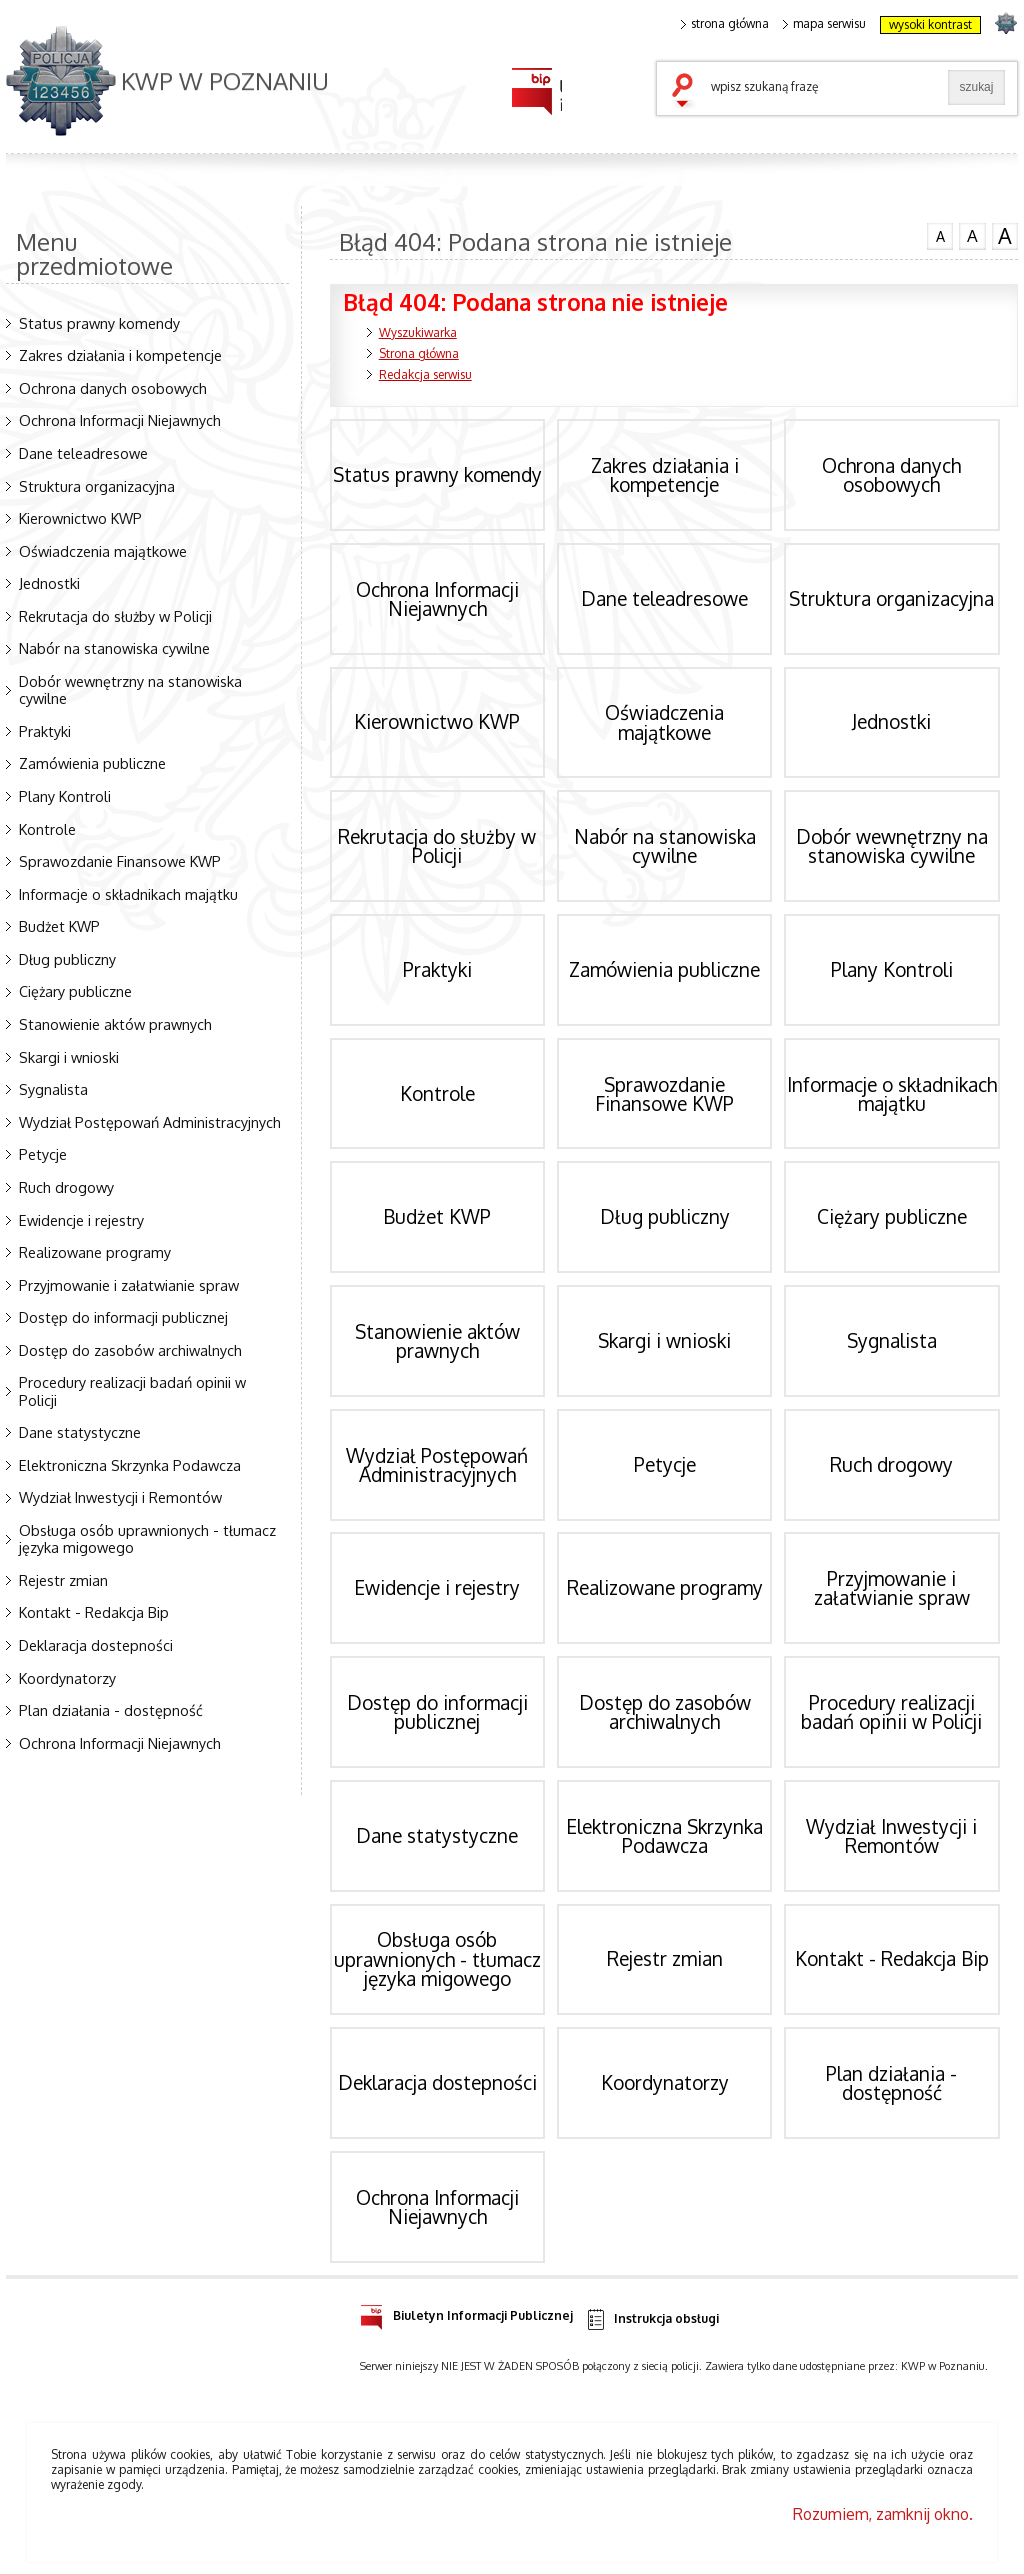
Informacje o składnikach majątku (128, 894)
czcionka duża (1005, 236)
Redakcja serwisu (425, 374)
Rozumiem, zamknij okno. (883, 2514)
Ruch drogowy (66, 1187)
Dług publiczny (67, 959)
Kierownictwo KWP (80, 518)
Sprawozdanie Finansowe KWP (120, 861)
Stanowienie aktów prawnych (115, 1024)
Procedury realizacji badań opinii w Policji (132, 1390)
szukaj (687, 92)
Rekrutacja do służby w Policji (115, 616)
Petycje (43, 1154)
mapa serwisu (824, 24)
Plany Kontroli (65, 796)
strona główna (725, 24)
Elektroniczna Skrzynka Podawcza (130, 1465)
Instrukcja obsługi (651, 2319)
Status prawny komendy (99, 323)
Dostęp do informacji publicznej (123, 1317)
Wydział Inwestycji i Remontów (120, 1497)
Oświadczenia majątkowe (103, 551)
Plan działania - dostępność (111, 1710)
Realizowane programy (95, 1252)
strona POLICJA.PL (1005, 22)
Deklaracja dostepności (96, 1645)
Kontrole (47, 829)
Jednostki (49, 583)
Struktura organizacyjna (97, 486)
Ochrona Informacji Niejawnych (120, 420)
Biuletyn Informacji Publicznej (466, 2312)
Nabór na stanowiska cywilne (114, 648)
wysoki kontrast (930, 24)
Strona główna (419, 353)
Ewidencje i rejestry (81, 1220)
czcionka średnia (972, 235)
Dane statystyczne (80, 1432)
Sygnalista (53, 1089)
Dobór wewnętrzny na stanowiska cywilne (130, 689)
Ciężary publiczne (75, 991)
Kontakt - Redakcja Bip (94, 1612)
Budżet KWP (59, 926)
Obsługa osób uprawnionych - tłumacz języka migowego (147, 1538)
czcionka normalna (940, 234)
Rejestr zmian (63, 1580)
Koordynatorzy (67, 1678)
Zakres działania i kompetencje (120, 355)
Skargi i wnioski (69, 1057)
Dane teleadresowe (83, 453)
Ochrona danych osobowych (113, 388)
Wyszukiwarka (418, 332)
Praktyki (45, 731)
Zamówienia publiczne (92, 763)
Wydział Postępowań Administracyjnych (150, 1122)
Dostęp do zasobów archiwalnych (130, 1350)
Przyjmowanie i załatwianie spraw (129, 1285)
